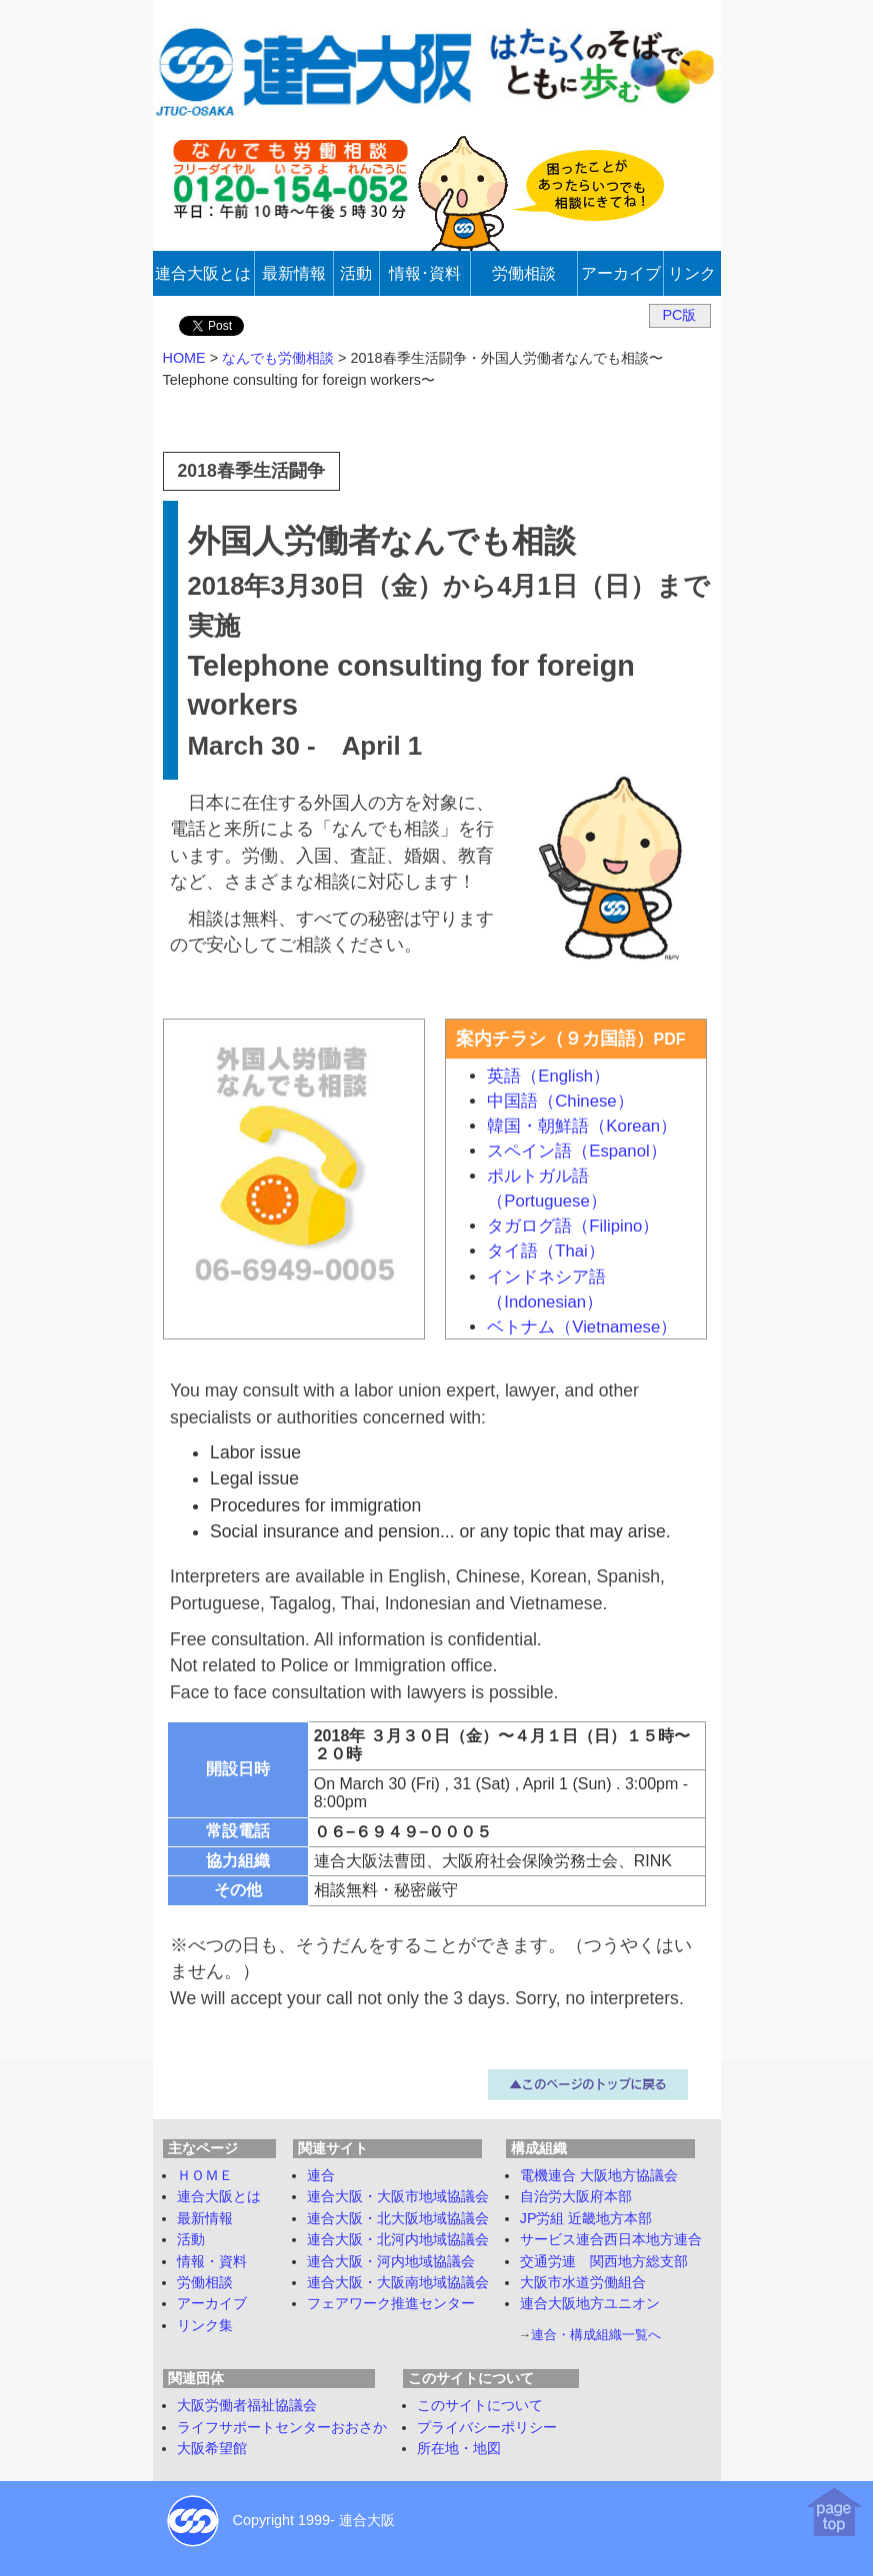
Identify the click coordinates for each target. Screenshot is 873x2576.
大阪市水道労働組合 (583, 2282)
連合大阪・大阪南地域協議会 (398, 2282)
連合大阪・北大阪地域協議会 (398, 2218)
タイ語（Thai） (546, 1251)
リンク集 (205, 2325)
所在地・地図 (459, 2448)
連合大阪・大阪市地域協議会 (398, 2196)
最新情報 (205, 2218)
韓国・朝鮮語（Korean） (582, 1126)
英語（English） (548, 1076)
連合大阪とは (219, 2196)
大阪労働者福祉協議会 (247, 2405)
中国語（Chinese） (560, 1101)
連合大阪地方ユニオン (590, 2303)
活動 (191, 2239)
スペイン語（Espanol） (576, 1151)
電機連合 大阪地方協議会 (599, 2175)
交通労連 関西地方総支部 (604, 2261)
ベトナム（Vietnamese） (582, 1326)
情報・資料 (212, 2261)
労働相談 (205, 2282)
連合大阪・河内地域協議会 (391, 2261)
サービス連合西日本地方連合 (611, 2239)
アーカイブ (212, 2303)
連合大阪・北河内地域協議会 (398, 2239)
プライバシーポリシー (487, 2427)
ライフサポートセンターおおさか (282, 2427)
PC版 (680, 315)
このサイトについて (480, 2405)
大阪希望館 (212, 2448)
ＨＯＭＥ (205, 2175)
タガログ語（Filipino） (573, 1226)
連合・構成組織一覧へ (596, 2334)
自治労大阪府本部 (576, 2196)
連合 (321, 2175)
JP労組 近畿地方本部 (586, 2218)
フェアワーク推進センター (391, 2303)
